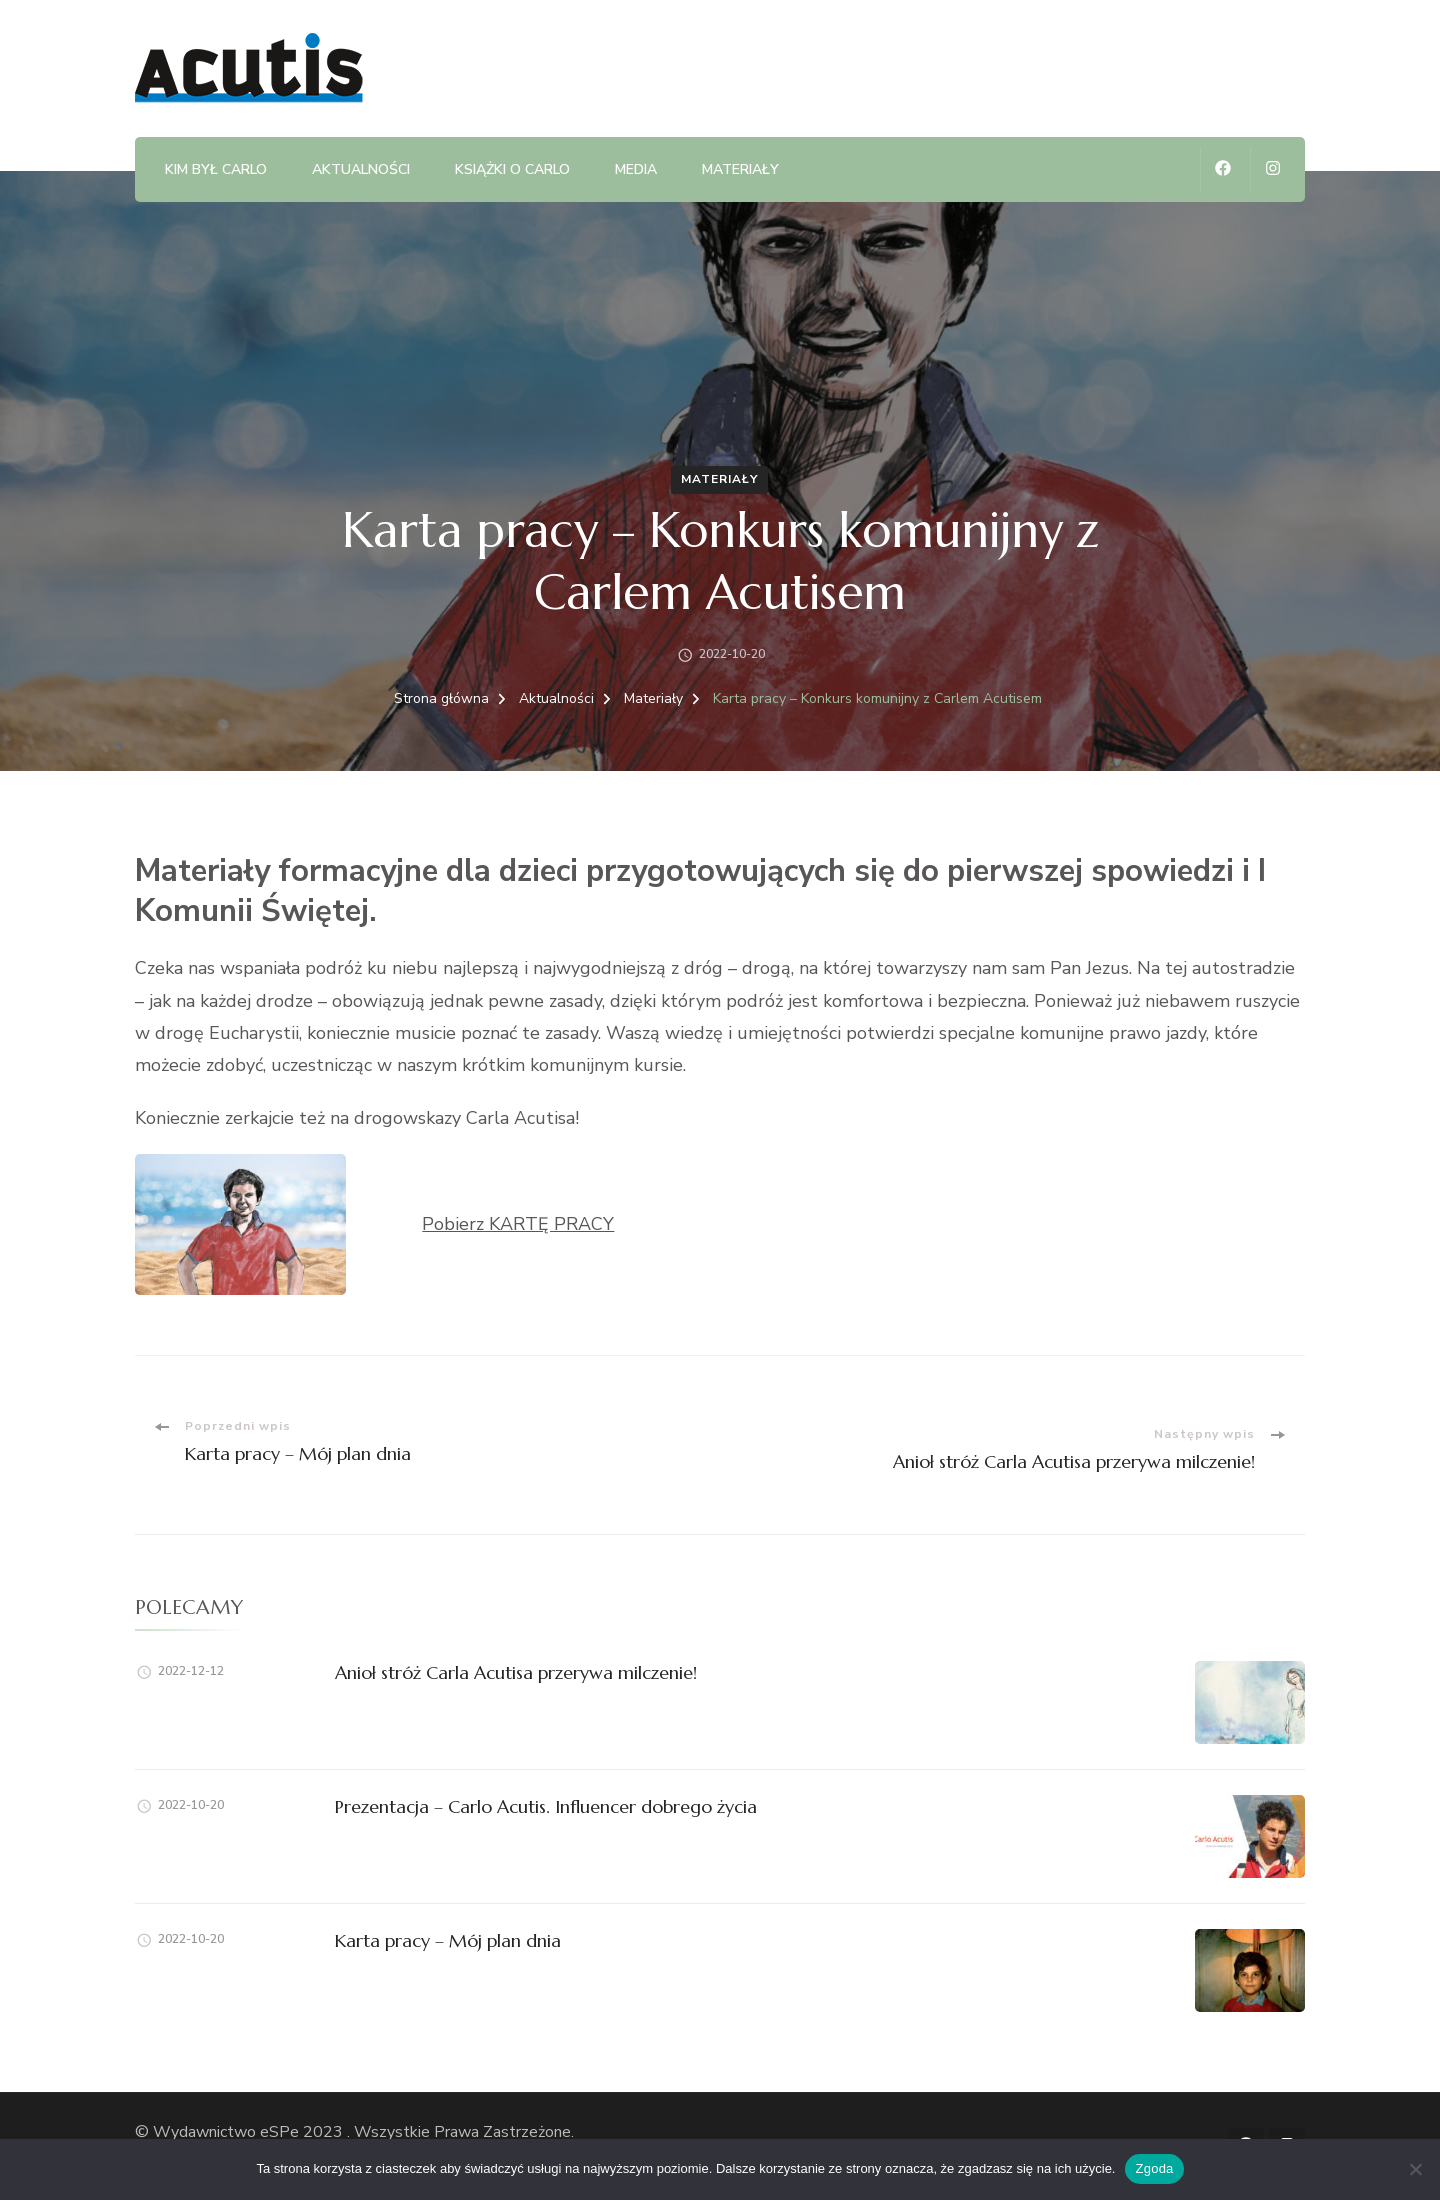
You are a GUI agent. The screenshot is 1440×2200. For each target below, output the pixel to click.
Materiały (740, 169)
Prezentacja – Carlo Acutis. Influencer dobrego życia (546, 1806)
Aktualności (361, 169)
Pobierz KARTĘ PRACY (518, 1224)
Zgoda (1154, 2168)
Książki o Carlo (512, 169)
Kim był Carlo (216, 169)
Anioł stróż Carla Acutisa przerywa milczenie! (516, 1672)
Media (636, 169)
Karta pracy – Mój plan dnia (448, 1940)
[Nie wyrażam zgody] (1415, 2169)
